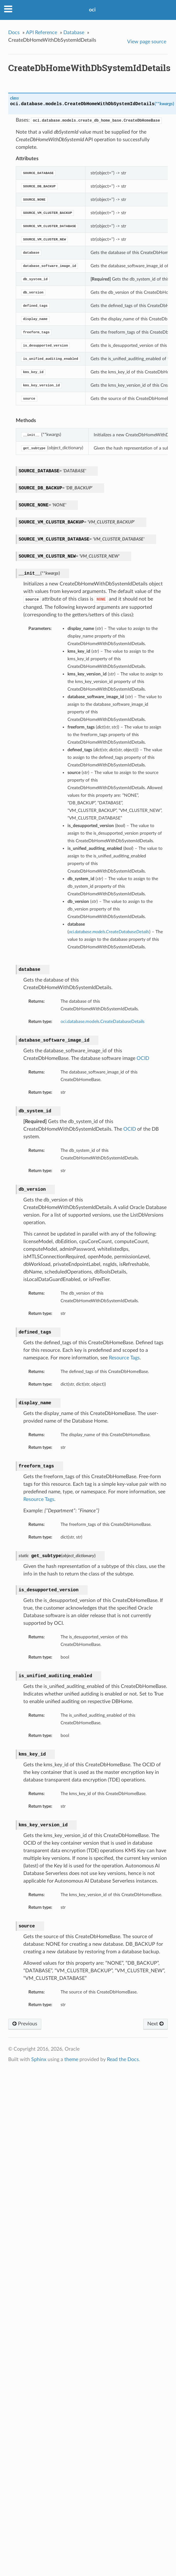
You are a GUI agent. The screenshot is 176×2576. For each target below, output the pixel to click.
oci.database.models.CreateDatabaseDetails (102, 1021)
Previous (24, 2023)
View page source (146, 41)
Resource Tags (124, 1357)
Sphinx (38, 2059)
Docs (14, 32)
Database (73, 32)
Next (155, 2023)
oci (92, 9)
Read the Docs (123, 2059)
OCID (143, 1058)
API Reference (41, 32)
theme (71, 2059)
